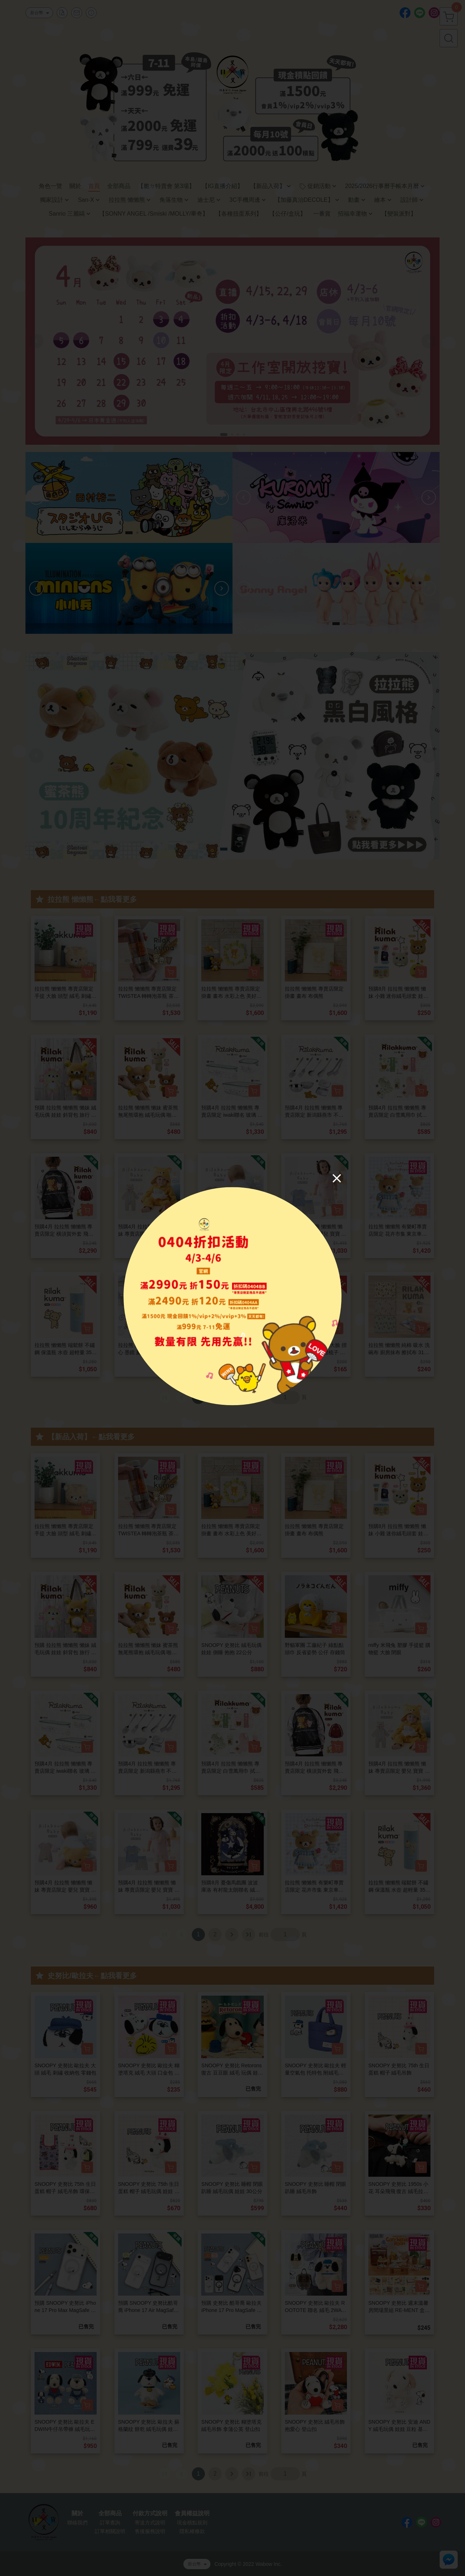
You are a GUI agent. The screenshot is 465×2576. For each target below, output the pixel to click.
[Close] (336, 1178)
